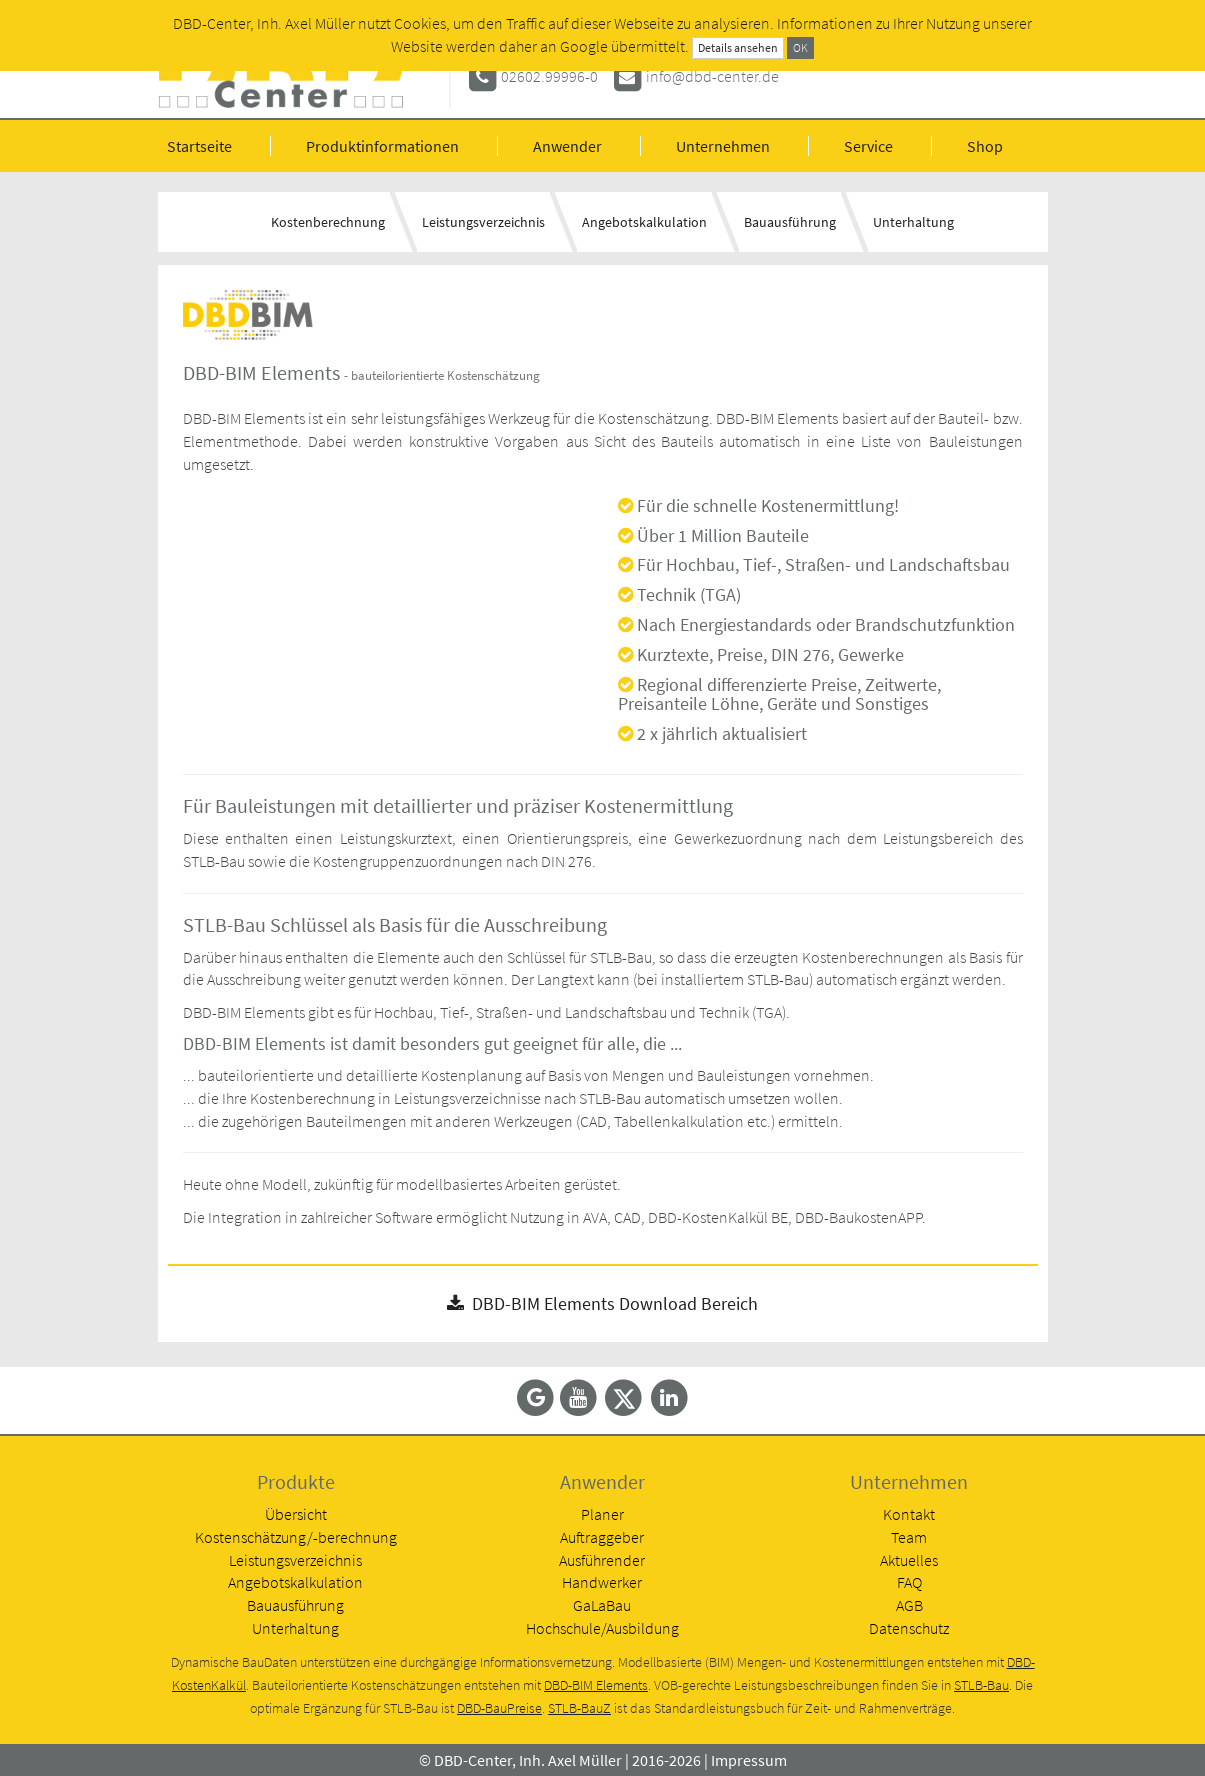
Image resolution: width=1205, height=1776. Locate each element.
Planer (602, 1514)
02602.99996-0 (549, 76)
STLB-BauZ (579, 1708)
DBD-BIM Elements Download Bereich (602, 1303)
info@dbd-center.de (712, 76)
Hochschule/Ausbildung (602, 1628)
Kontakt (909, 1514)
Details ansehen (738, 47)
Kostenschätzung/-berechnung (296, 1537)
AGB (909, 1605)
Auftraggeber (602, 1537)
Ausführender (602, 1560)
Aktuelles (909, 1560)
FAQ (909, 1582)
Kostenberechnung (328, 222)
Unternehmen (723, 146)
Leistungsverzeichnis (483, 222)
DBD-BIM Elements (596, 1685)
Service (868, 146)
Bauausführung (790, 222)
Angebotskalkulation (644, 222)
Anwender (567, 146)
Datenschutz (909, 1628)
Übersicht (296, 1514)
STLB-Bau (981, 1685)
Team (909, 1537)
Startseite (199, 146)
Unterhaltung (913, 222)
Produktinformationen (382, 146)
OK (800, 47)
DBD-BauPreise (499, 1708)
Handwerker (602, 1582)
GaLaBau (602, 1605)
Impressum (749, 1760)
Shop (985, 146)
